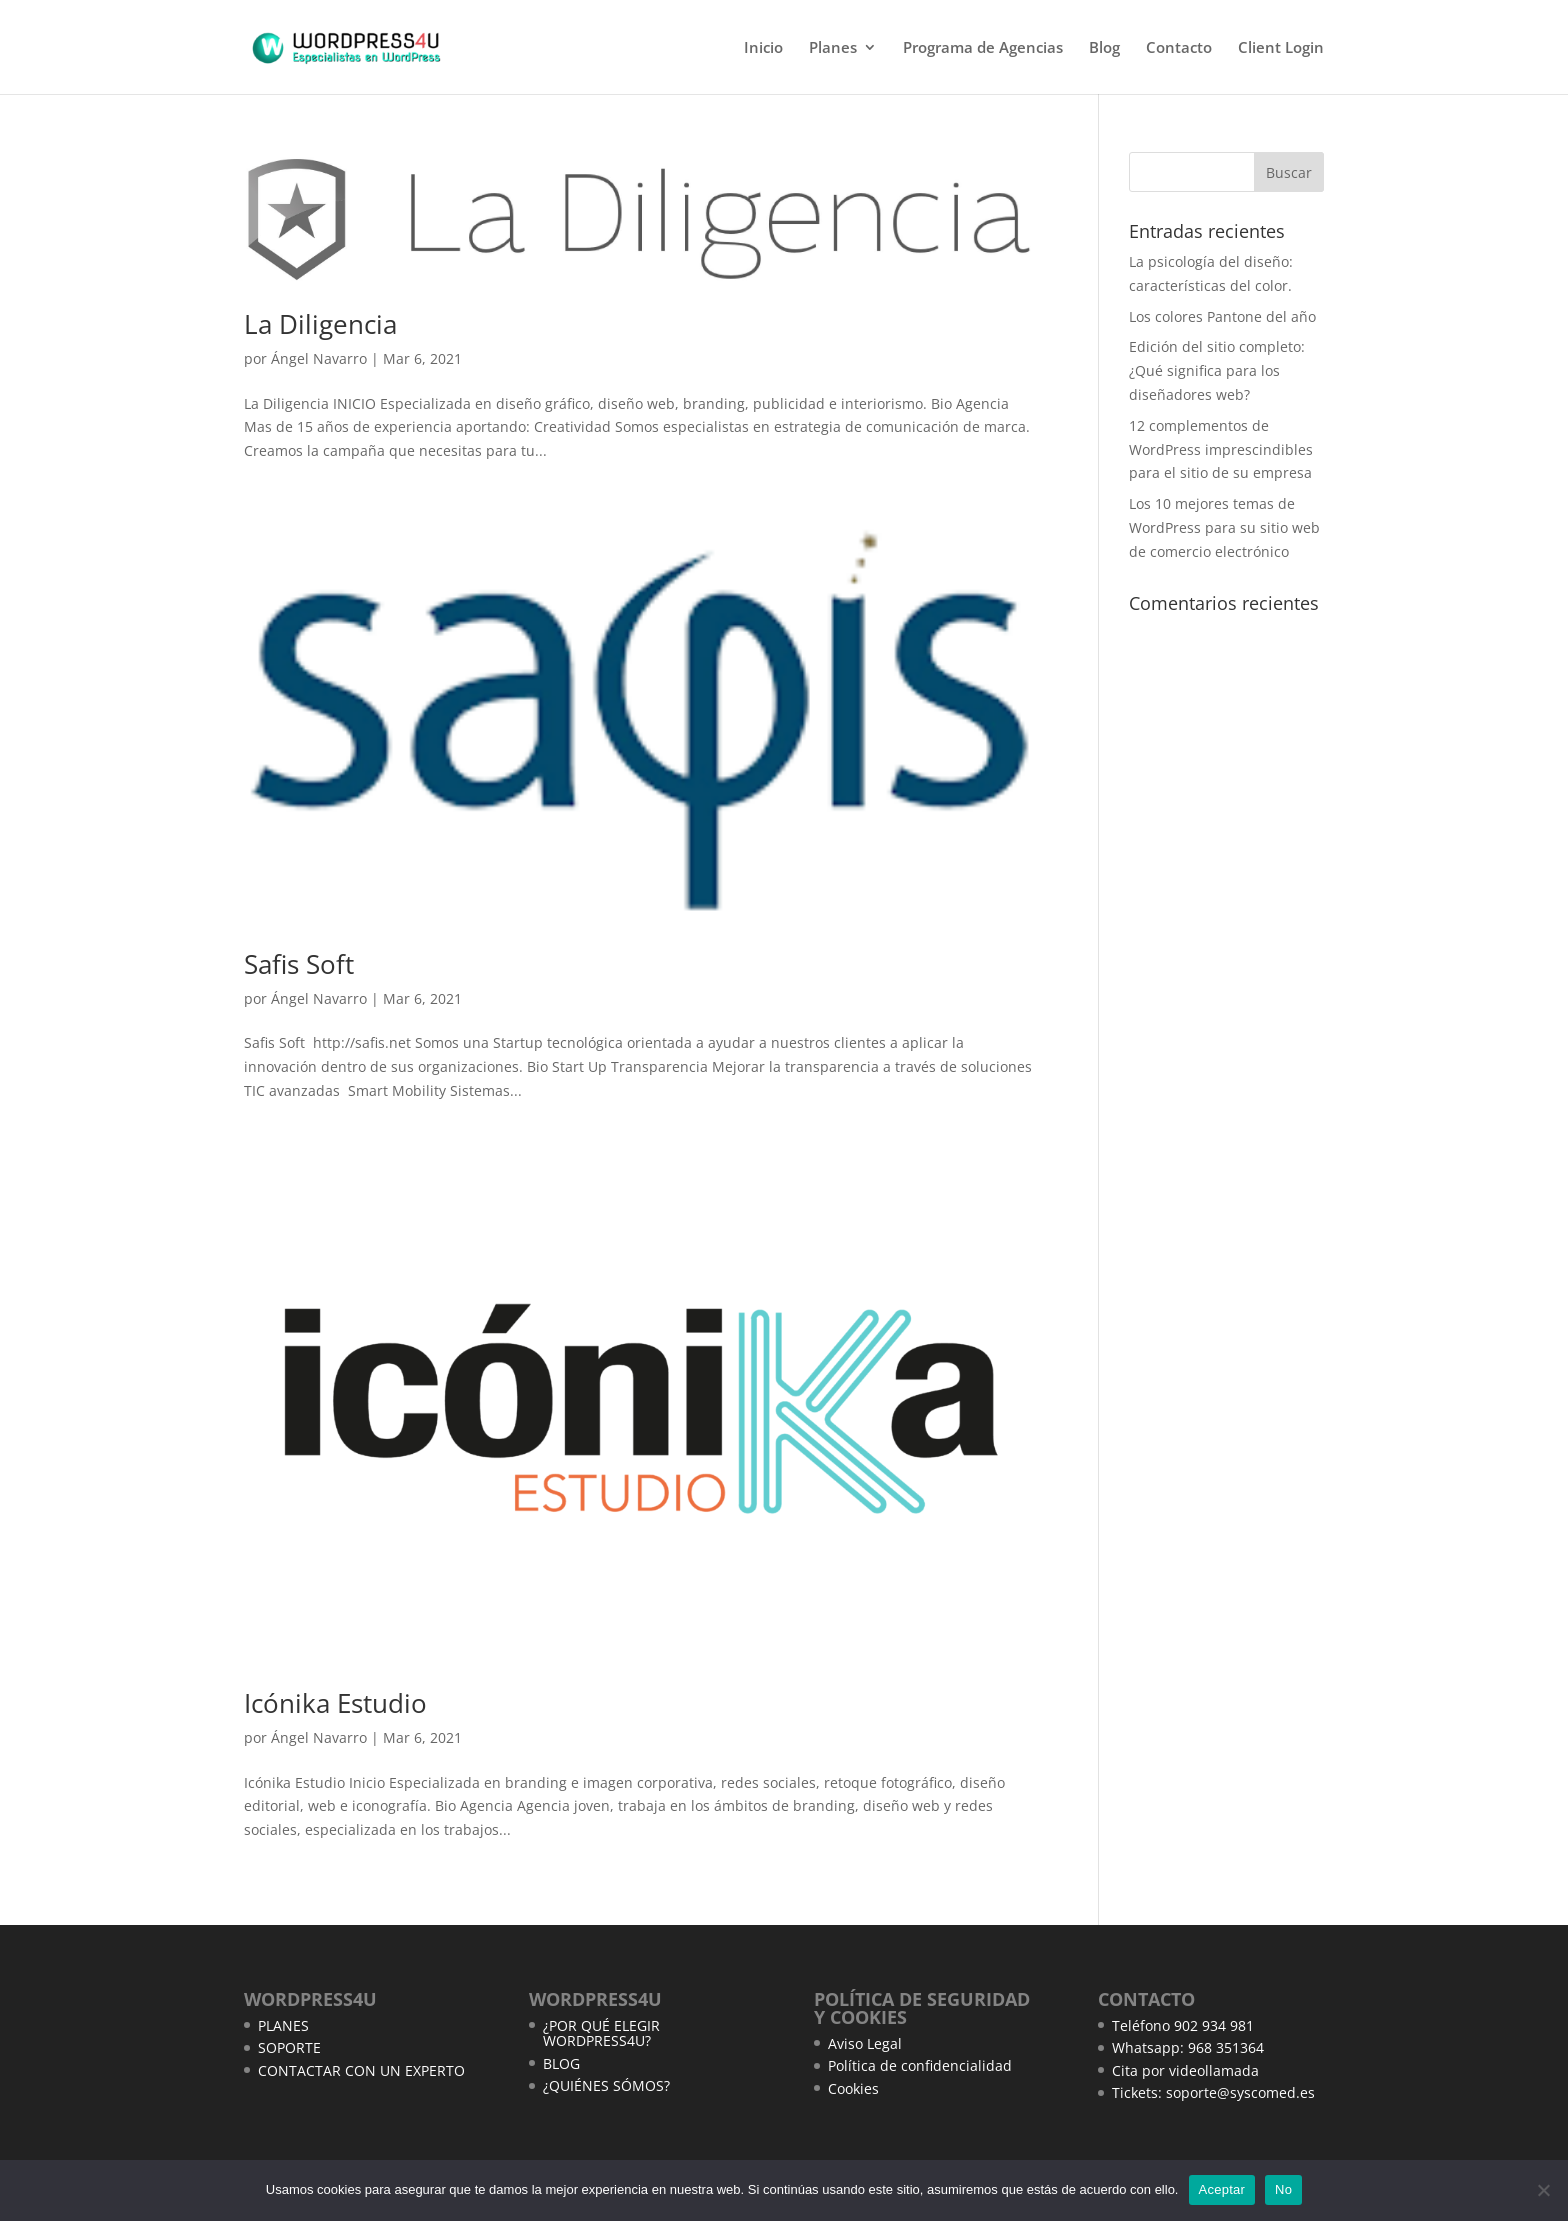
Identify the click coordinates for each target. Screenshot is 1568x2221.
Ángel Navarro (319, 358)
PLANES (283, 2025)
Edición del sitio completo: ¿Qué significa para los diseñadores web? (1217, 370)
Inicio (763, 48)
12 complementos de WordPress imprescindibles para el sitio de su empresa (1221, 449)
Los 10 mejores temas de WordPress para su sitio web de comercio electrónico (1224, 527)
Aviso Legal (865, 2043)
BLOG (561, 2063)
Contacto (1179, 48)
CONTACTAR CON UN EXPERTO (361, 2070)
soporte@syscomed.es (1240, 2092)
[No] (1543, 2190)
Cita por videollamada (1185, 2070)
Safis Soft (299, 964)
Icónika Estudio (335, 1703)
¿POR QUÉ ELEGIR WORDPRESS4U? (601, 2033)
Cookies (853, 2088)
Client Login (1281, 48)
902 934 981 (1214, 2025)
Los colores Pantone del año (1222, 316)
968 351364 (1226, 2047)
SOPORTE (289, 2047)
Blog (1104, 48)
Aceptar (1222, 2189)
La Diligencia (320, 324)
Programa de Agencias (983, 48)
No (1283, 2189)
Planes (833, 48)
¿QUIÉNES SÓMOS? (606, 2085)
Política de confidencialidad (920, 2065)
